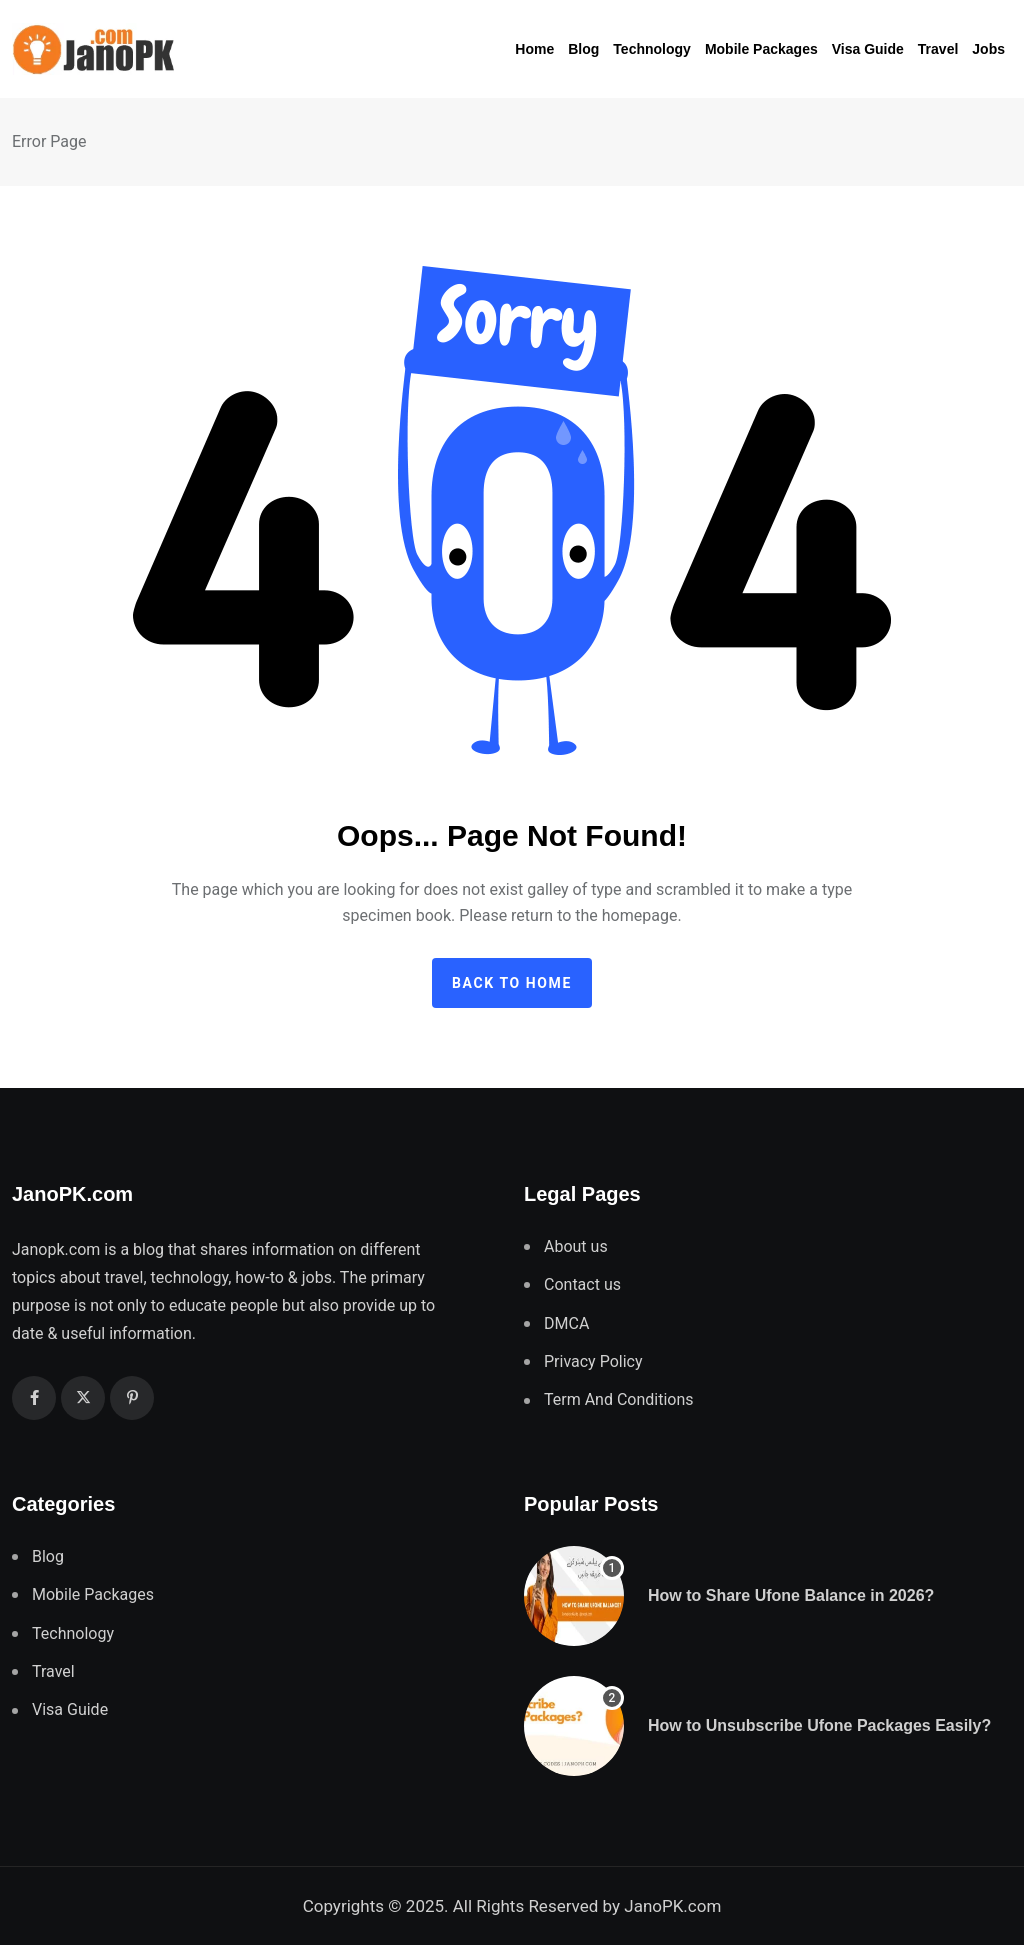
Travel (938, 49)
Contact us (582, 1284)
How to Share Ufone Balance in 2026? (791, 1595)
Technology (652, 49)
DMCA (566, 1323)
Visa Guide (868, 49)
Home (534, 49)
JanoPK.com (672, 1906)
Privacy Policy (593, 1361)
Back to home (512, 983)
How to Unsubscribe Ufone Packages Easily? (819, 1725)
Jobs (988, 49)
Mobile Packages (761, 49)
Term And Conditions (619, 1399)
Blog (583, 49)
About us (576, 1246)
